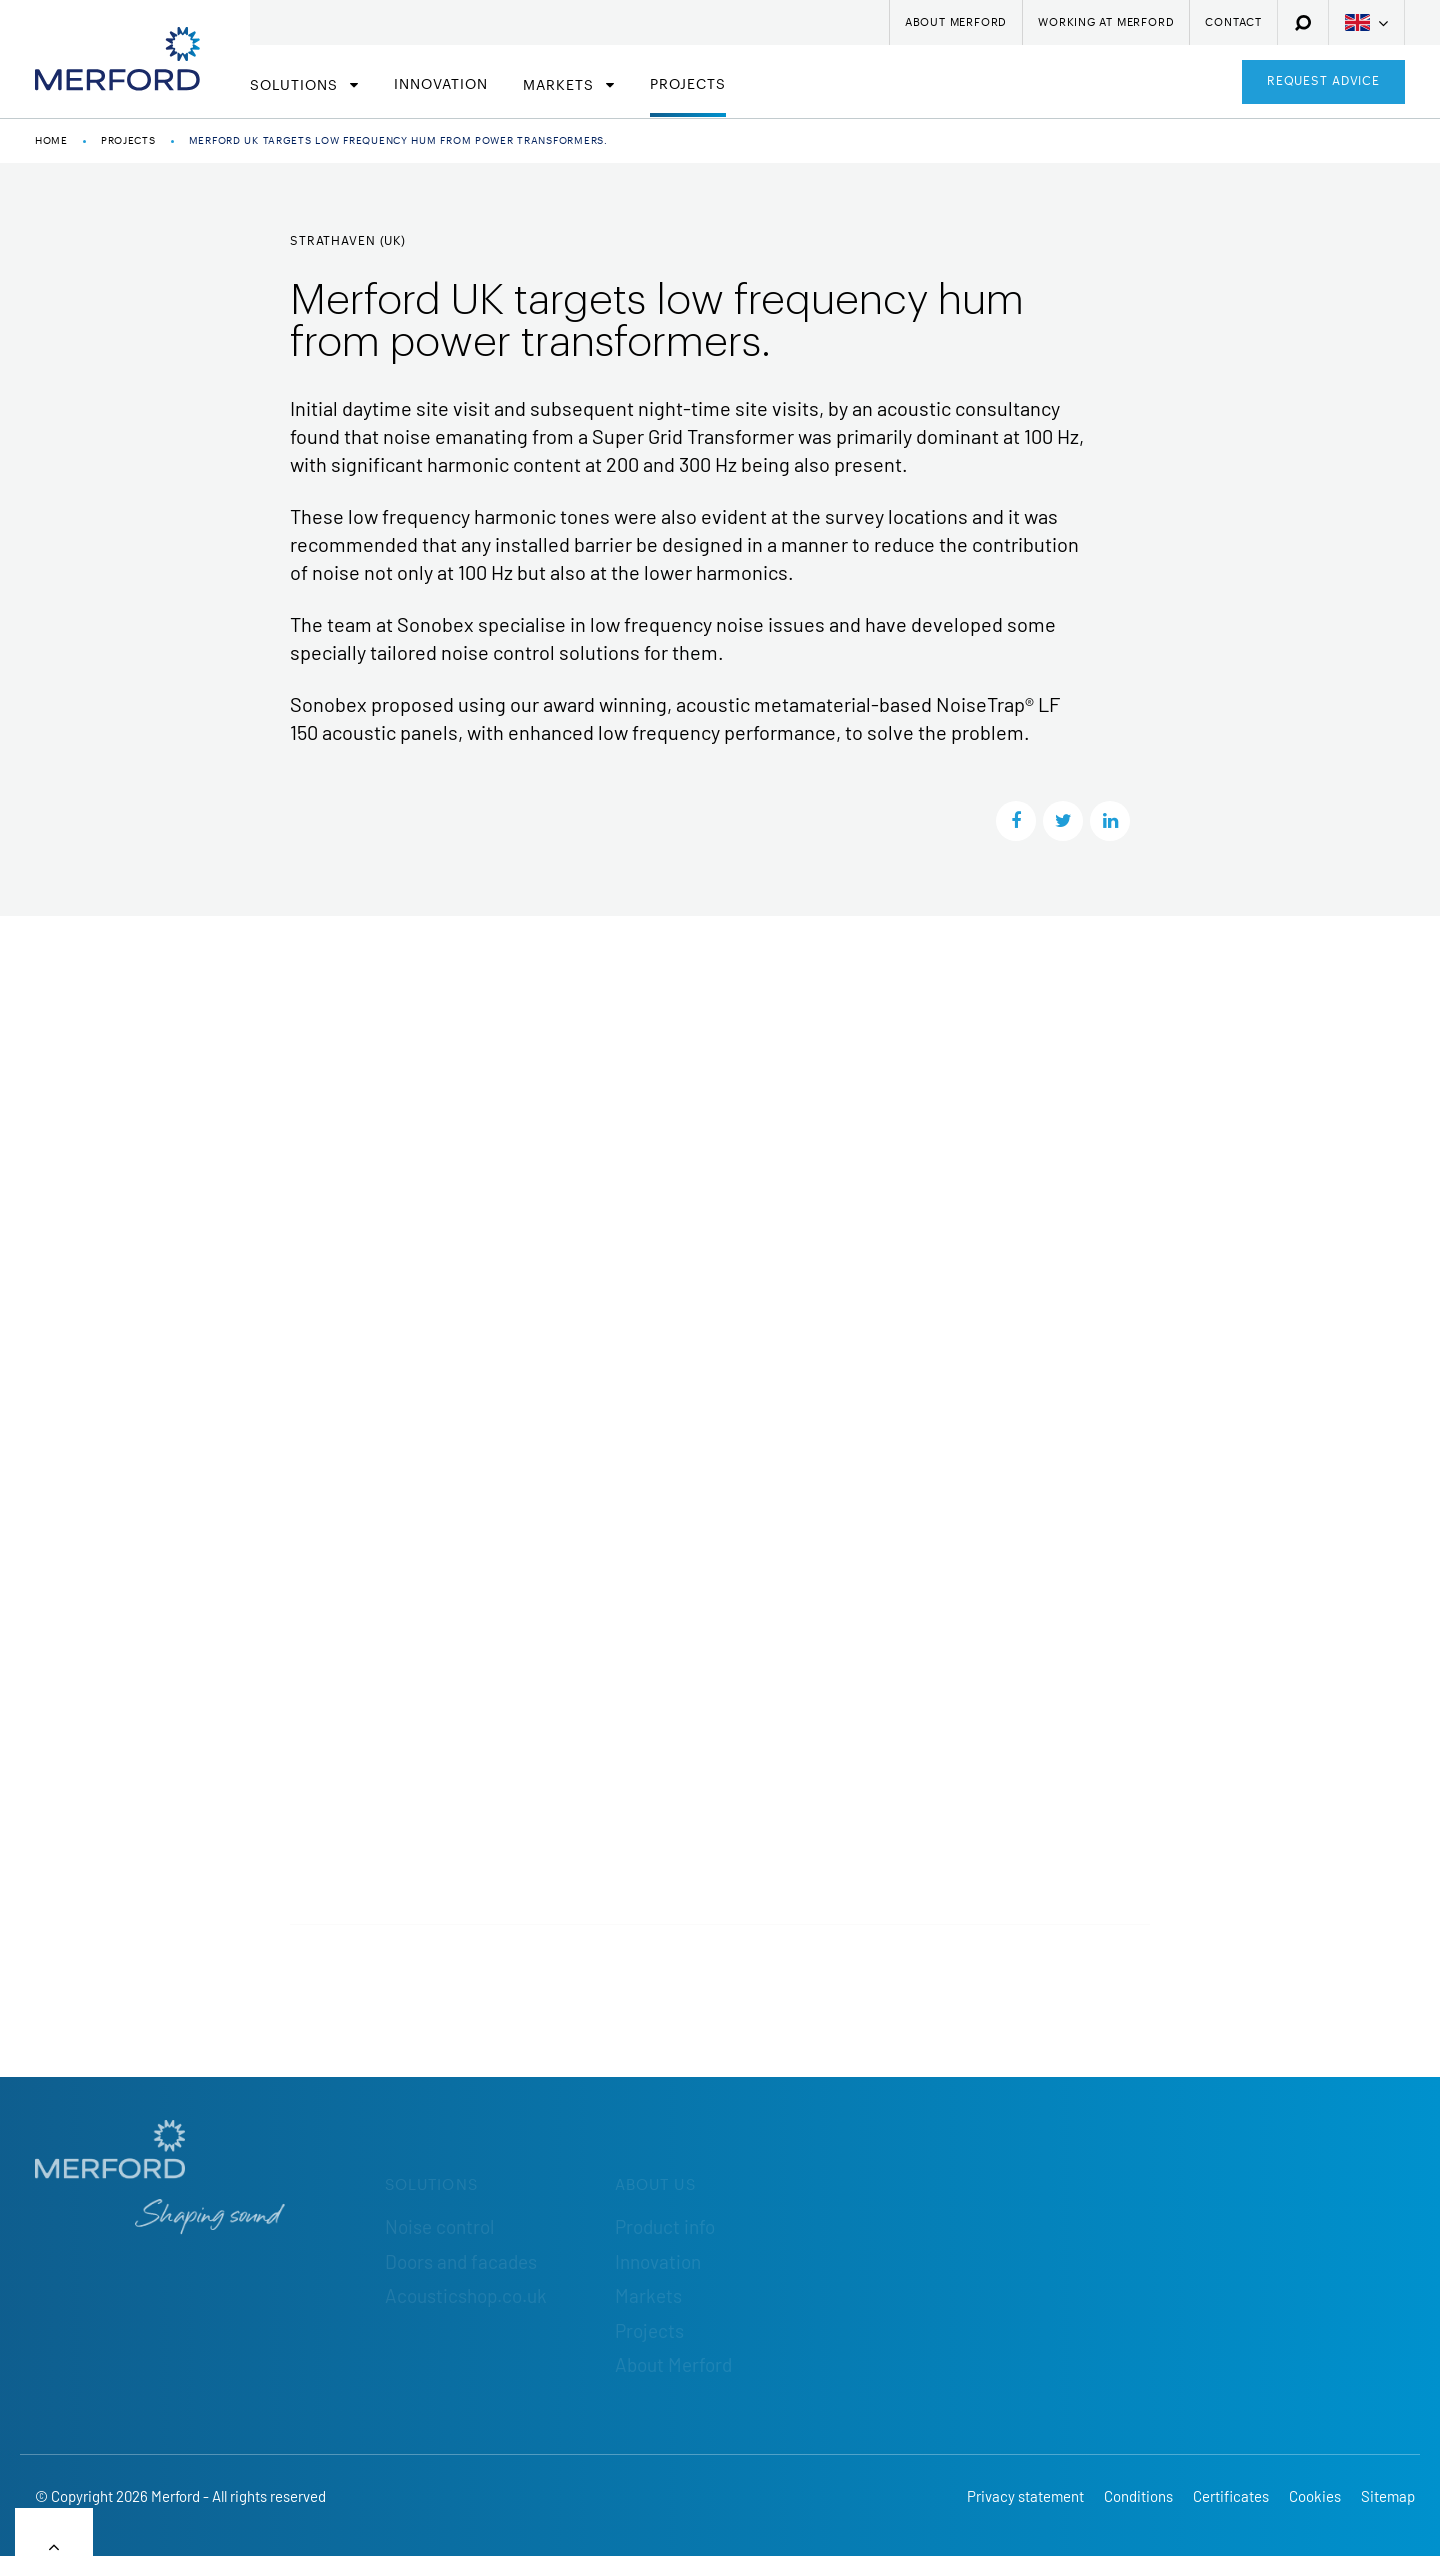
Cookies (1315, 2496)
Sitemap (1388, 2496)
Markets (561, 86)
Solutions (296, 86)
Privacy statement (1025, 2496)
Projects (688, 85)
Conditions (1138, 2496)
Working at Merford (1106, 22)
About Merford (956, 22)
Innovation (441, 85)
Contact (1233, 22)
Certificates (1231, 2496)
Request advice (1323, 81)
